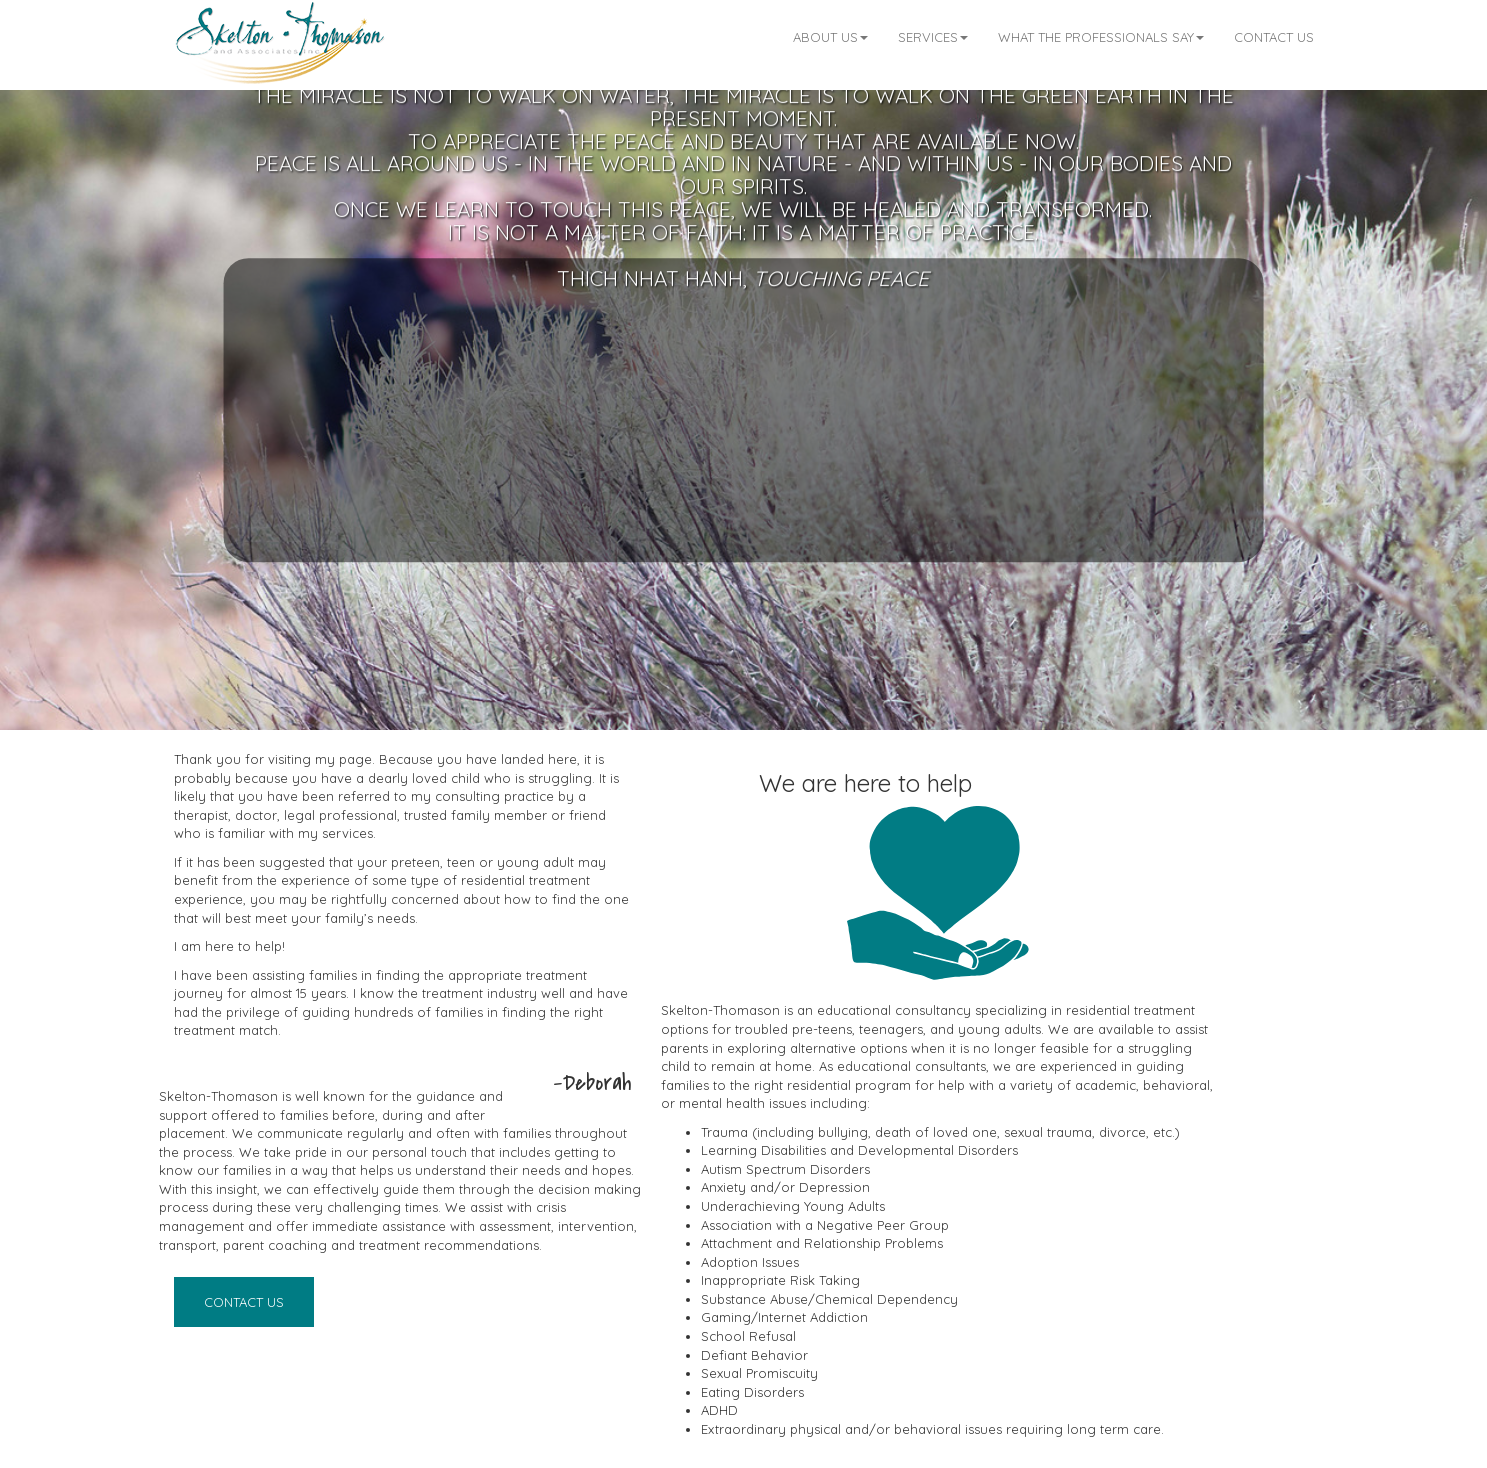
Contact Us (1274, 37)
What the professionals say (1101, 37)
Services (933, 37)
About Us (830, 37)
